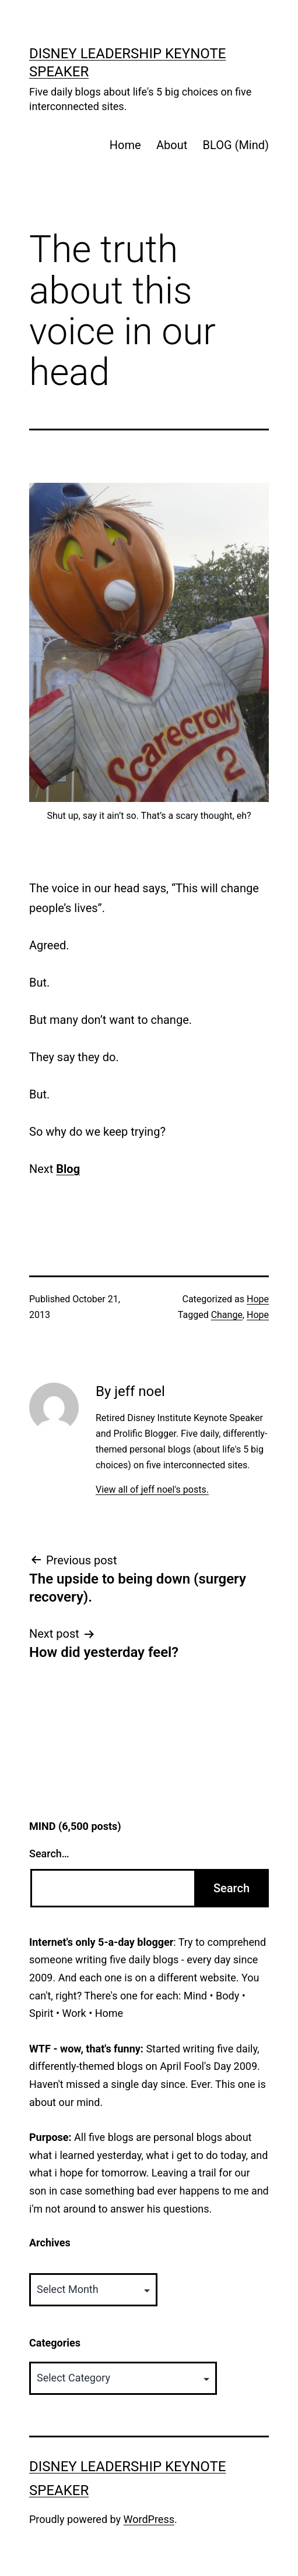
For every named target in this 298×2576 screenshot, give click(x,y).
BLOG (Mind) (236, 145)
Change (227, 1314)
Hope (258, 1299)
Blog (68, 1169)
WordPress (149, 2519)
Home (125, 145)
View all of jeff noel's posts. (152, 1489)
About (171, 145)
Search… (49, 1853)
